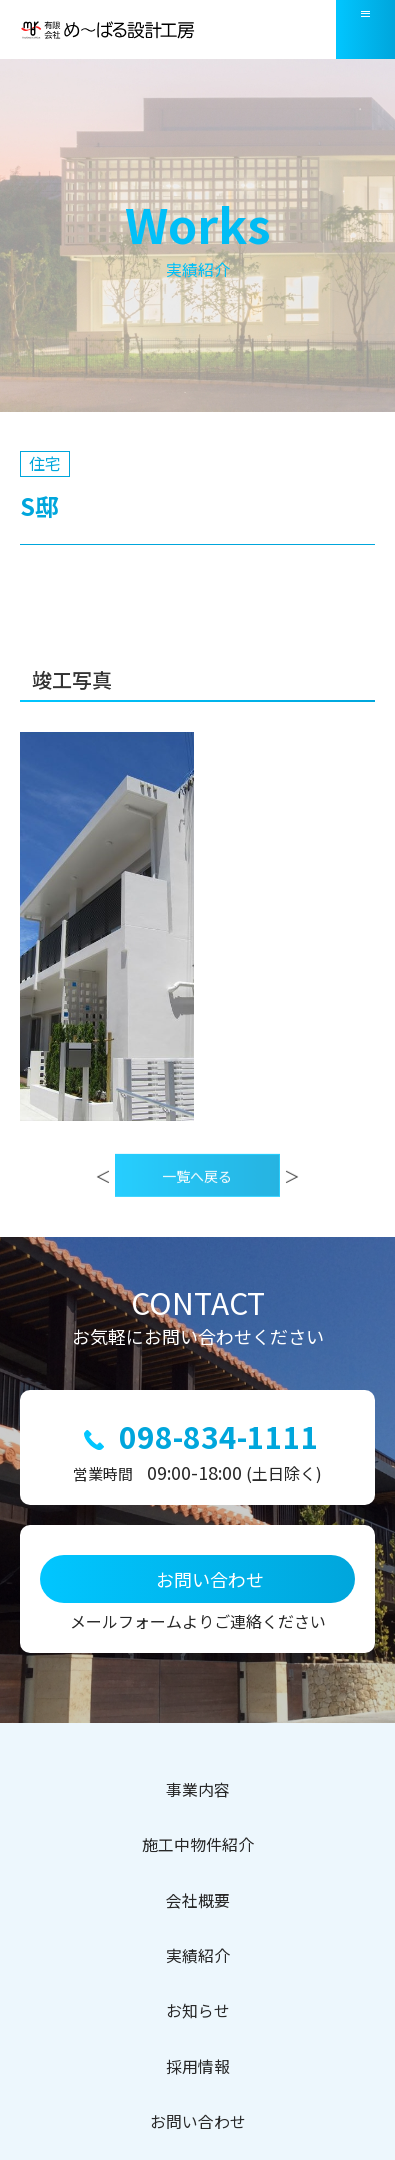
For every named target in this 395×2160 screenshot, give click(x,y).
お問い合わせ (198, 2122)
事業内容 (198, 1790)
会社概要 (198, 1901)
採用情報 (198, 2067)
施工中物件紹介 (198, 1845)
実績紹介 (198, 1956)
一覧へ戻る (197, 1202)
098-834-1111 (219, 1436)
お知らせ (198, 2011)
